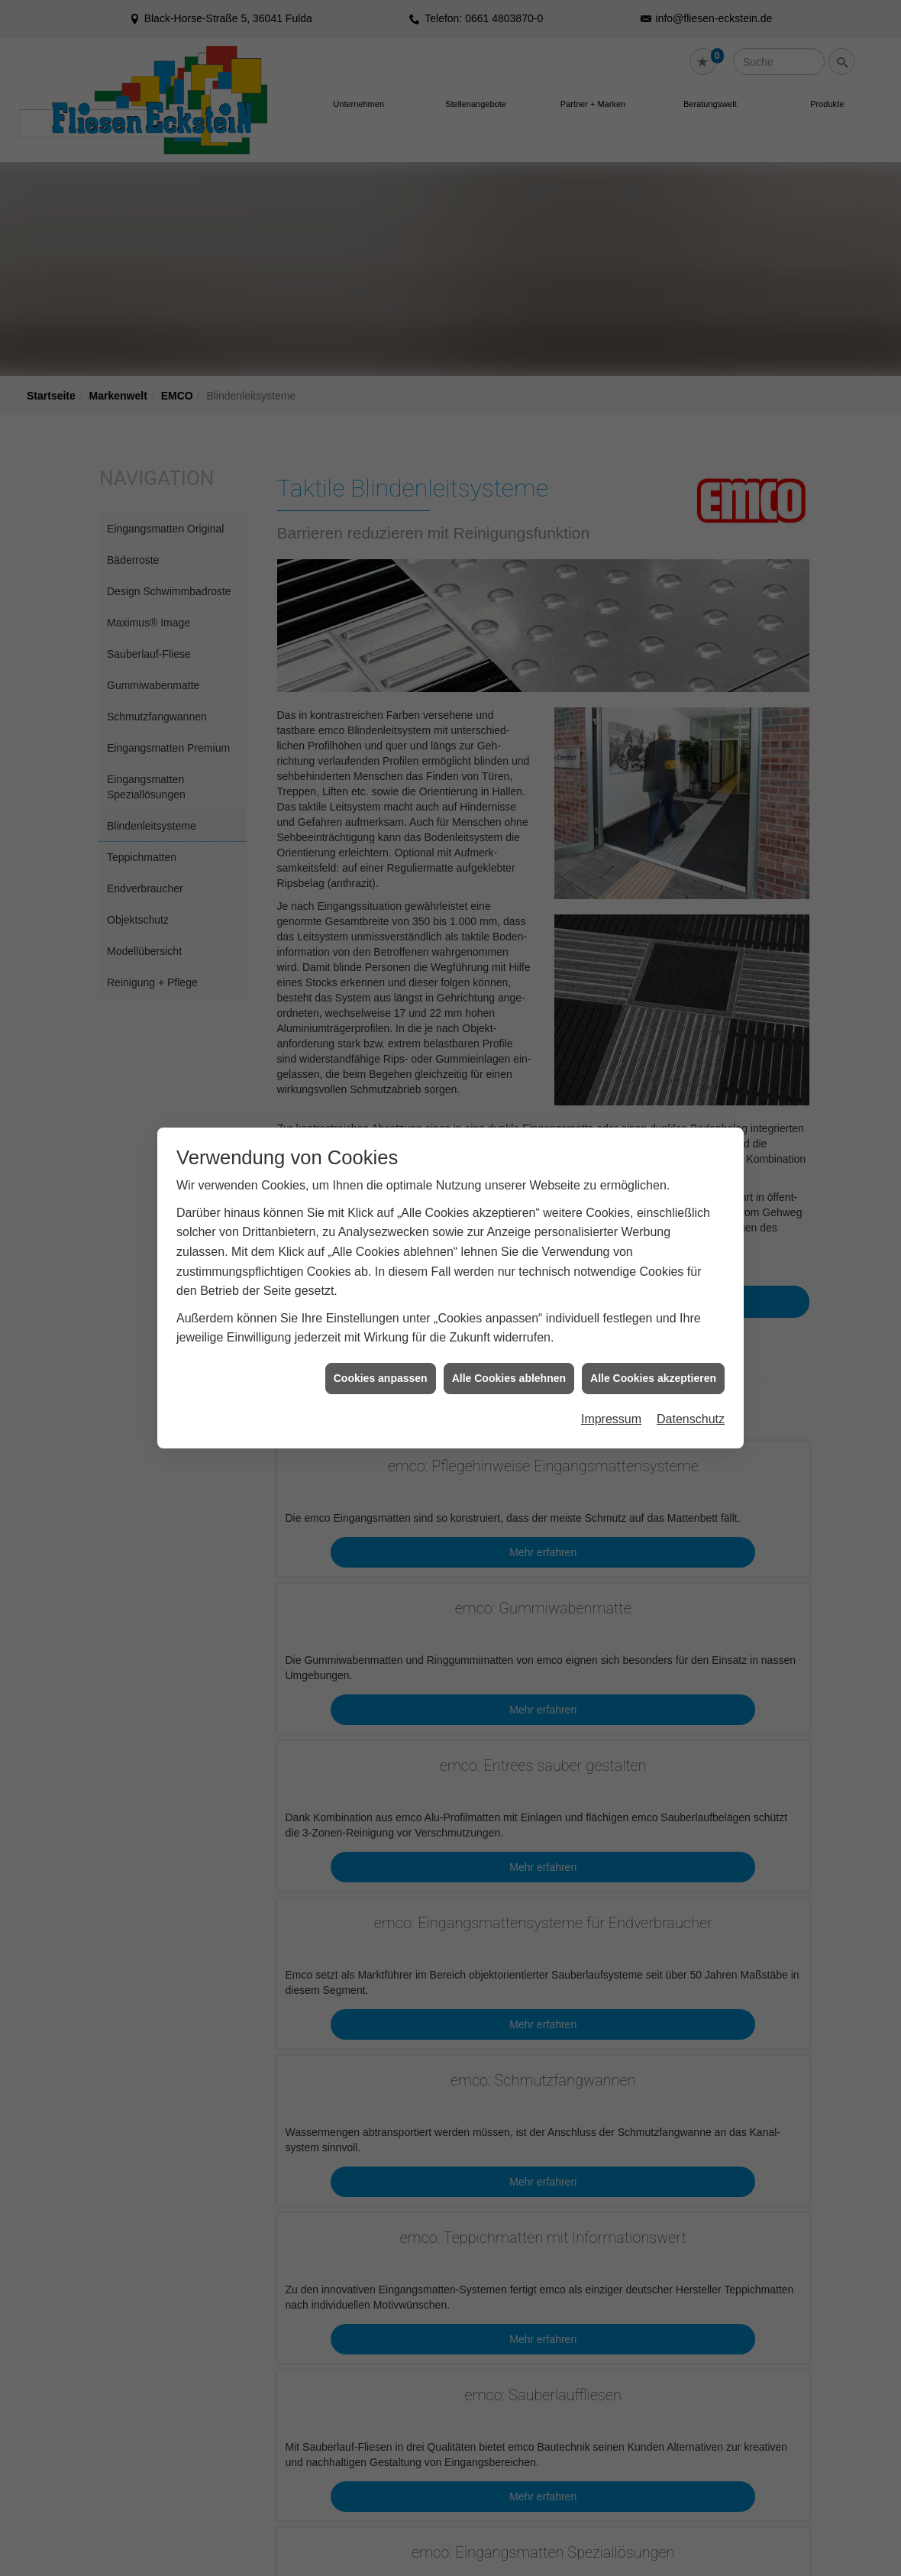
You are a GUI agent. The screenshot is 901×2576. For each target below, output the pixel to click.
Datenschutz (691, 1402)
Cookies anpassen (381, 1361)
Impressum (611, 1402)
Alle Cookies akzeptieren (653, 1361)
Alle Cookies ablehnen (509, 1361)
